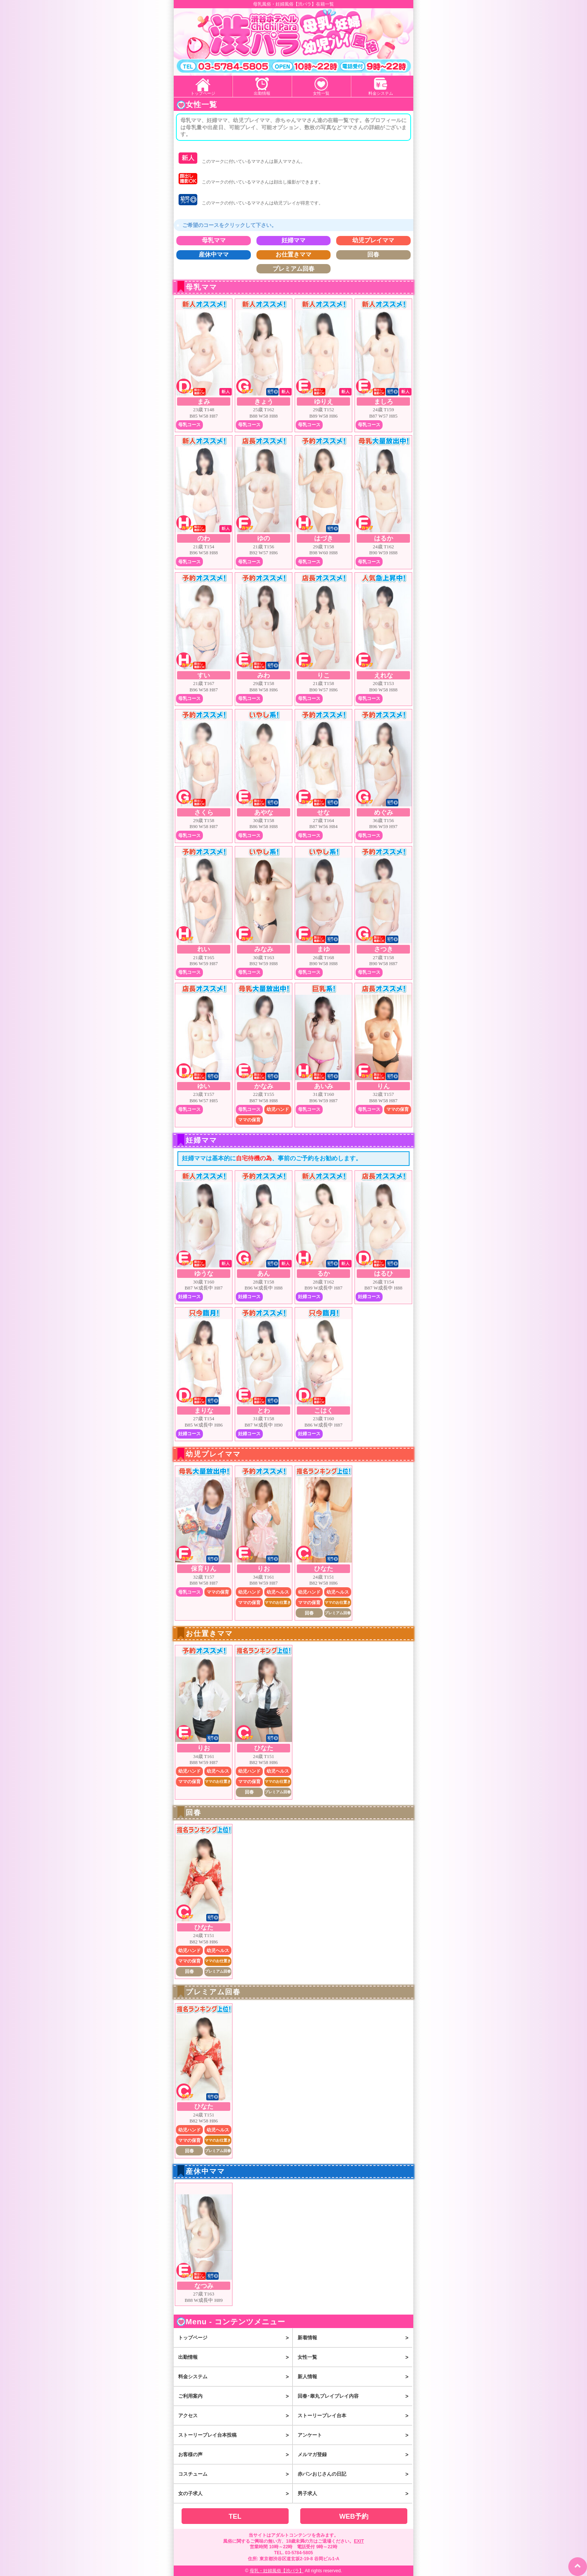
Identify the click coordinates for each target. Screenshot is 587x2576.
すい (203, 675)
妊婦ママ (293, 240)
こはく (323, 1410)
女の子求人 (235, 2493)
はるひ (383, 1273)
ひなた (323, 1568)
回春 (373, 255)
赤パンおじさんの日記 (355, 2474)
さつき (383, 949)
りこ (323, 675)
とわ (263, 1410)
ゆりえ (323, 401)
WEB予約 (353, 2516)
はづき (323, 538)
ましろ (383, 401)
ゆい (203, 1086)
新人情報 (355, 2376)
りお (263, 1568)
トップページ (203, 93)
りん (383, 1086)
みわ (263, 675)
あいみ (323, 1086)
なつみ (203, 2285)
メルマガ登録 (355, 2454)
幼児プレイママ (373, 240)
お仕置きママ (293, 255)
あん (263, 1273)
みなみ (263, 949)
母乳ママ (214, 240)
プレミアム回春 (293, 269)
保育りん (203, 1568)
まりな (203, 1410)
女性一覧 (321, 93)
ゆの (263, 538)
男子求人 (355, 2493)
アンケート (355, 2435)
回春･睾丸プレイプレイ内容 (355, 2396)
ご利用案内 (235, 2396)
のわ (203, 538)
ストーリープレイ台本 (355, 2415)
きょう (263, 401)
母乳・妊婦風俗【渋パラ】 (277, 2570)
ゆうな (203, 1273)
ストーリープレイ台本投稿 (235, 2435)
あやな (263, 812)
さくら (203, 812)
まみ (203, 401)
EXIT (359, 2541)
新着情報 (355, 2337)
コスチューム (235, 2474)
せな (323, 812)
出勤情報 (262, 93)
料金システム (380, 93)
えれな (383, 675)
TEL (235, 2516)
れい (203, 949)
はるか (383, 538)
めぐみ (383, 812)
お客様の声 (235, 2454)
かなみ (263, 1086)
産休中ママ (214, 255)
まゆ (323, 949)
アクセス (235, 2415)
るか (323, 1273)
